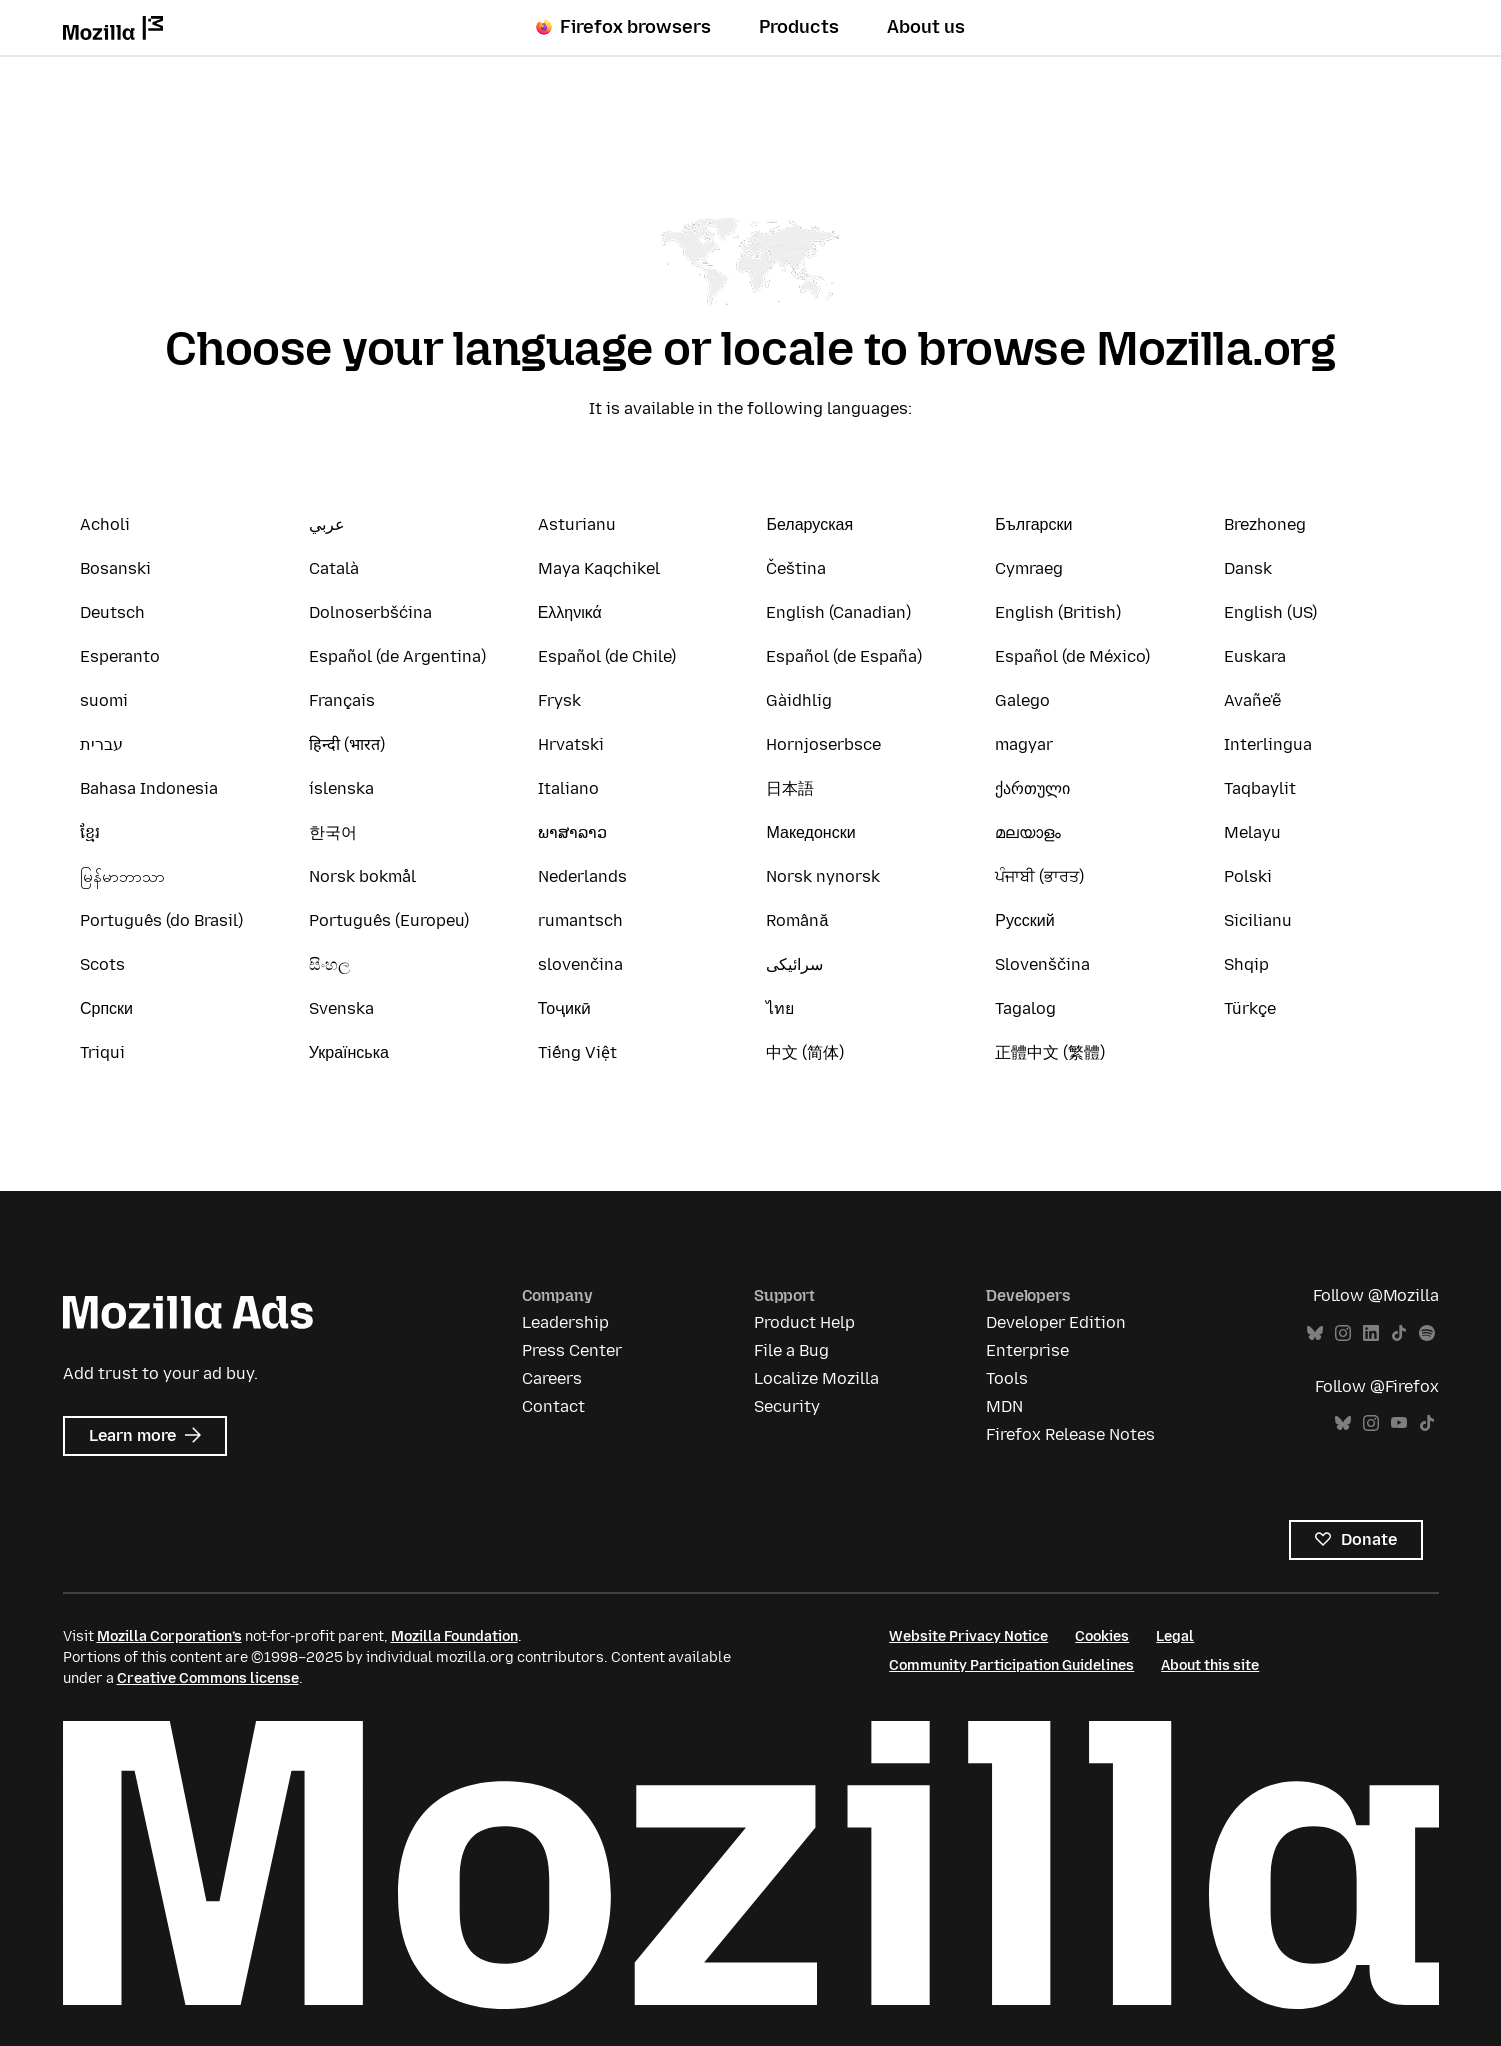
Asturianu (577, 524)
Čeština (796, 568)
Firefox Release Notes (1070, 1434)
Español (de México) (1072, 656)
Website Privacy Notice (968, 1636)
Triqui (102, 1052)
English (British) (1058, 612)
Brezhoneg (1265, 524)
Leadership (565, 1322)
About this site (1210, 1665)
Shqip (1246, 964)
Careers (552, 1378)
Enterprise (1027, 1350)
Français (342, 700)
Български (1033, 524)
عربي (327, 524)
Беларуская (809, 524)
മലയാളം (1028, 832)
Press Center (572, 1350)
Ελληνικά (570, 612)
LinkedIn (1371, 1333)
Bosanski (115, 568)
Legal (1175, 1636)
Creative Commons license (208, 1678)
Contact (553, 1406)
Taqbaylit (1260, 788)
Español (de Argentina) (397, 656)
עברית (101, 744)
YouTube (1399, 1423)
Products (799, 27)
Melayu (1252, 832)
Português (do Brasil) (161, 920)
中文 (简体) (805, 1052)
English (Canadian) (838, 612)
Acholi (105, 524)
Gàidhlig (799, 700)
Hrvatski (571, 744)
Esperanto (120, 656)
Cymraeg (1029, 568)
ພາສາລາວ (572, 832)
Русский (1024, 920)
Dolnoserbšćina (370, 612)
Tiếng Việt (577, 1052)
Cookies (1102, 1636)
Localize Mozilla (816, 1378)
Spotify (1427, 1333)
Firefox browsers (623, 27)
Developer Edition (1056, 1322)
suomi (104, 700)
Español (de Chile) (607, 656)
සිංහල (329, 964)
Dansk (1248, 568)
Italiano (568, 788)
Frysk (559, 700)
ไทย (780, 1008)
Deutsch (112, 612)
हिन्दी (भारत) (347, 744)
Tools (1007, 1378)
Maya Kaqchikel (599, 568)
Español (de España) (844, 656)
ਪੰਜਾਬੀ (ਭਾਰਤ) (1039, 876)
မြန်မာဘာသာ (122, 876)
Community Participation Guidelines (1011, 1665)
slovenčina (580, 964)
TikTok (1399, 1333)
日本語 (790, 788)
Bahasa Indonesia (149, 788)
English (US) (1270, 612)
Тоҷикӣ (564, 1008)
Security (787, 1406)
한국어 (333, 832)
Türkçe (1250, 1008)
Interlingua (1268, 744)
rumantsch (580, 920)
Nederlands (582, 876)
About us (926, 27)
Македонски (810, 832)
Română (797, 920)
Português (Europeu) (389, 920)
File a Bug (791, 1350)
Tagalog (1025, 1008)
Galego (1022, 700)
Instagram (1343, 1333)
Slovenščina (1042, 964)
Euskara (1255, 656)
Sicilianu (1258, 920)
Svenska (341, 1008)
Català (334, 568)
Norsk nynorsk (823, 876)
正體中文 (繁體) (1050, 1052)
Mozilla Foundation (454, 1636)
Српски (106, 1008)
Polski (1248, 876)
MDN (1004, 1406)
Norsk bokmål (362, 876)
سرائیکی (794, 964)
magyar (1024, 744)
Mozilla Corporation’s (169, 1636)
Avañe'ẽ (1252, 700)
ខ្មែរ (90, 832)
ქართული (1032, 788)
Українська (349, 1052)
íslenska (341, 788)
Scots (102, 964)
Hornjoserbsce (823, 744)
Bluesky (1315, 1333)
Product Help (804, 1322)
